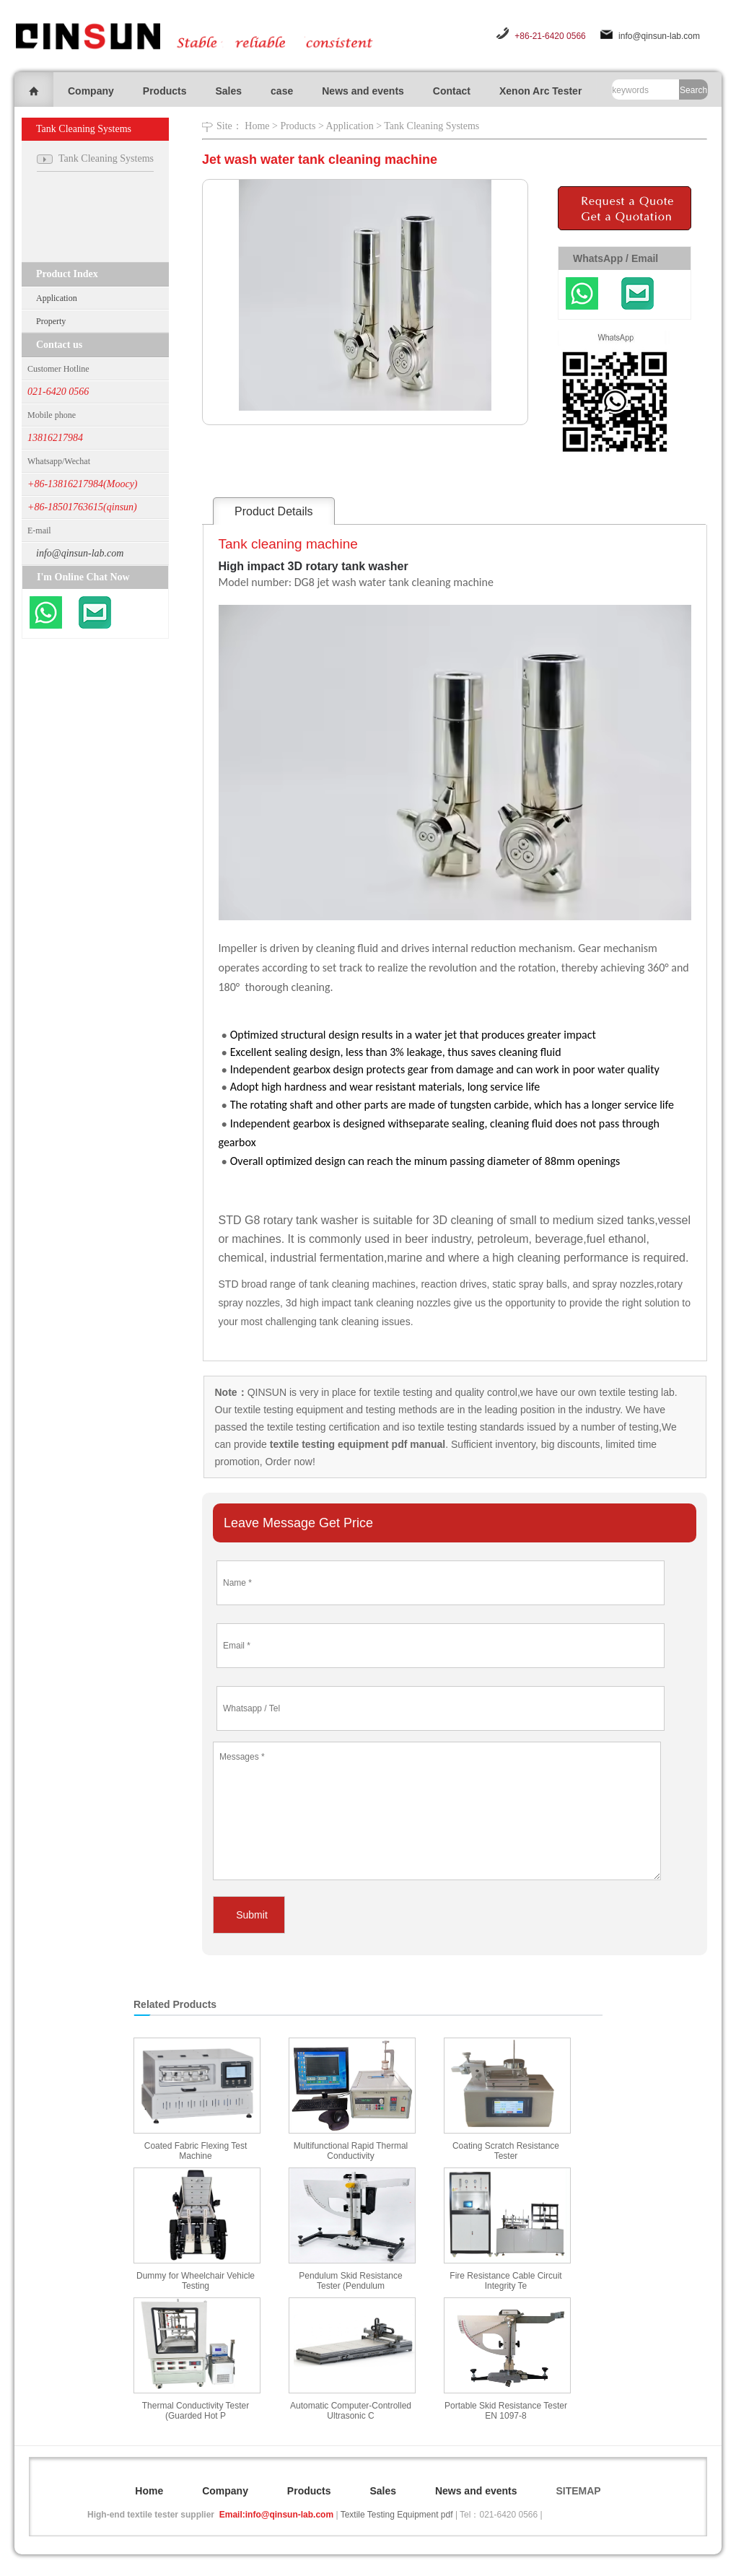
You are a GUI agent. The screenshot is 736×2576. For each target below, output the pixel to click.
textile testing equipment (287, 1409)
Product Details (274, 511)
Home (257, 126)
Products (165, 91)
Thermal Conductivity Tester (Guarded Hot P (196, 2411)
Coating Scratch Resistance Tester (505, 2151)
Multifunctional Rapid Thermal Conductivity (351, 2151)
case (282, 91)
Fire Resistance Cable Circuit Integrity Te (505, 2281)
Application (56, 298)
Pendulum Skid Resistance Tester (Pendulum (350, 2281)
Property (51, 321)
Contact (451, 91)
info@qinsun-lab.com (659, 36)
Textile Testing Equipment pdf (397, 2515)
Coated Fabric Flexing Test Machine (195, 2151)
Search (693, 90)
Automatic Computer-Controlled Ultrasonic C (350, 2411)
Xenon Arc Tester (540, 91)
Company (91, 91)
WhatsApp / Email (615, 258)
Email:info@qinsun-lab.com (276, 2515)
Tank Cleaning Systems (431, 126)
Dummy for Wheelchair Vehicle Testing (195, 2281)
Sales (228, 91)
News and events (363, 91)
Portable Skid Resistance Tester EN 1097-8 (505, 2411)
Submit (252, 1915)
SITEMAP (578, 2491)
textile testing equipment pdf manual (356, 1444)
